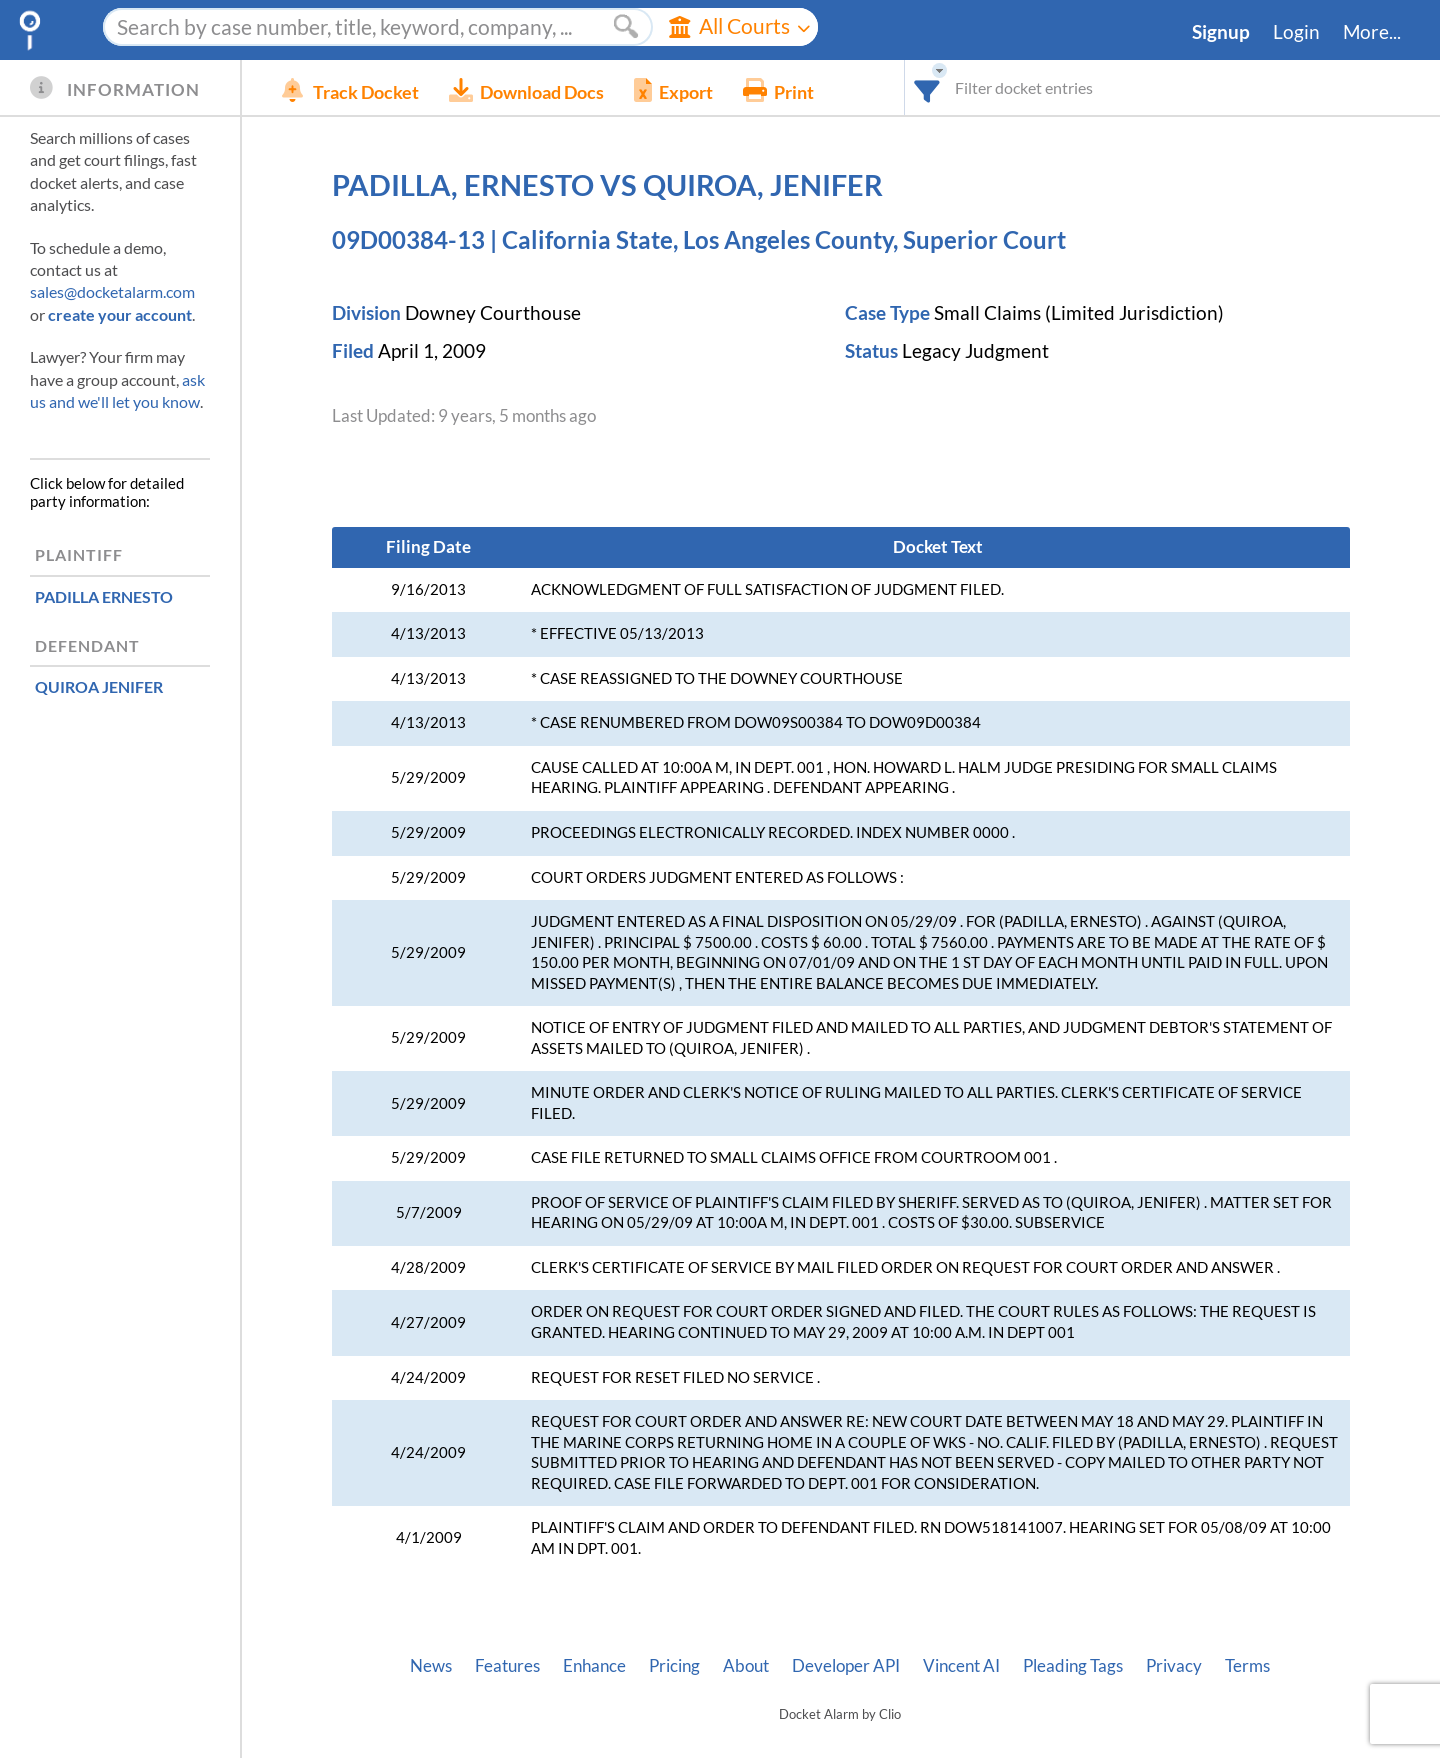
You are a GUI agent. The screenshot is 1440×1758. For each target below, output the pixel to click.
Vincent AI (961, 1666)
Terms (1247, 1666)
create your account (120, 314)
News (431, 1666)
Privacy (1174, 1666)
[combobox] (927, 87)
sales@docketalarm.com (112, 291)
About (746, 1666)
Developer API (846, 1666)
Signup (1221, 32)
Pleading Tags (1073, 1666)
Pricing (674, 1666)
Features (507, 1666)
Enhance (594, 1666)
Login (1296, 32)
